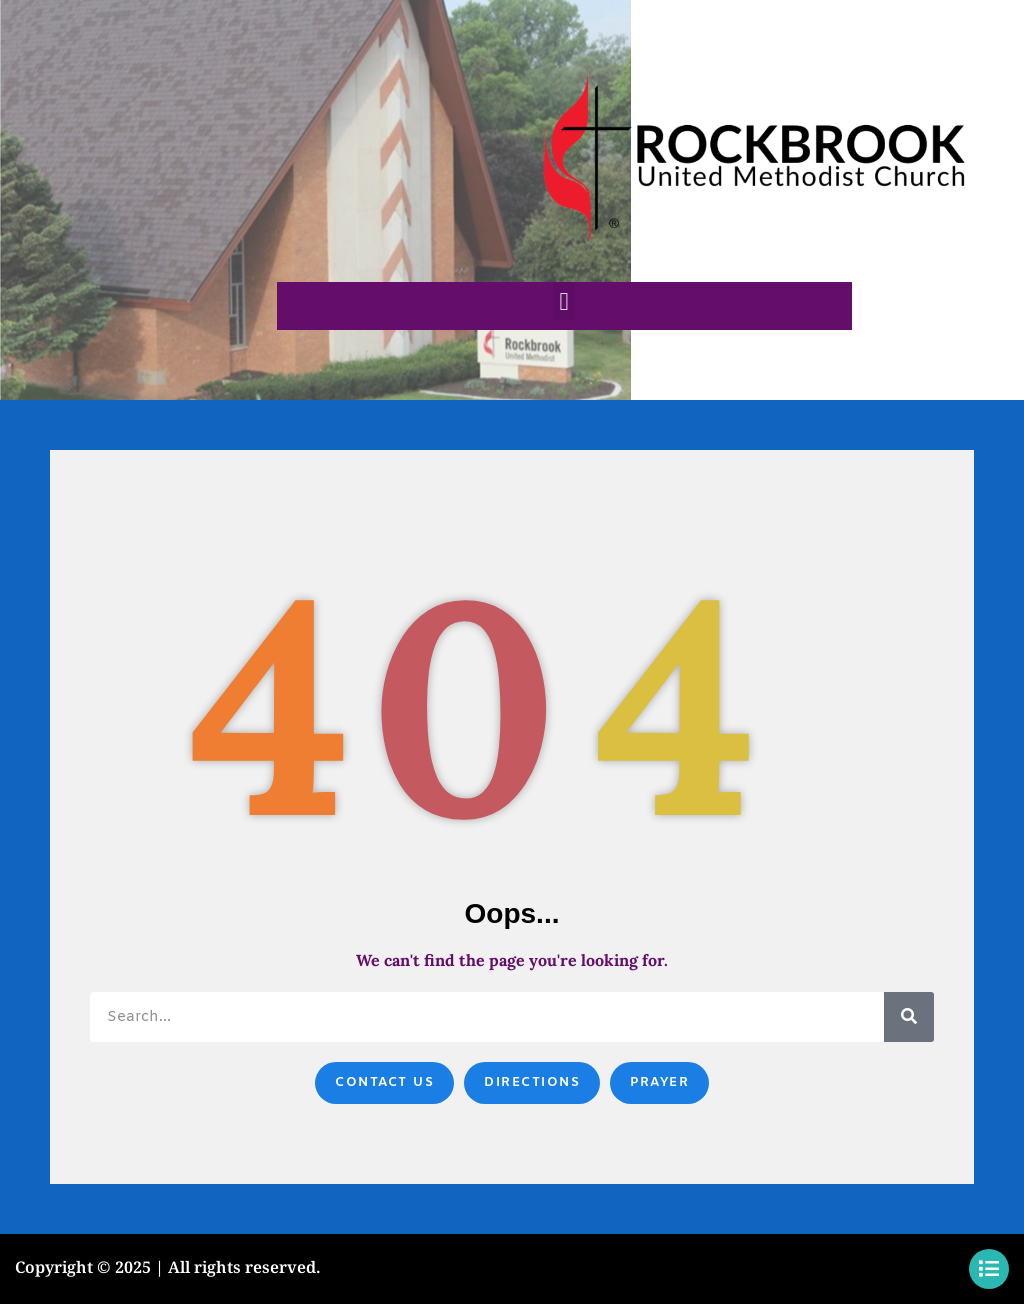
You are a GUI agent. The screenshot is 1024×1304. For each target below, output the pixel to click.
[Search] (909, 1017)
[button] (564, 301)
